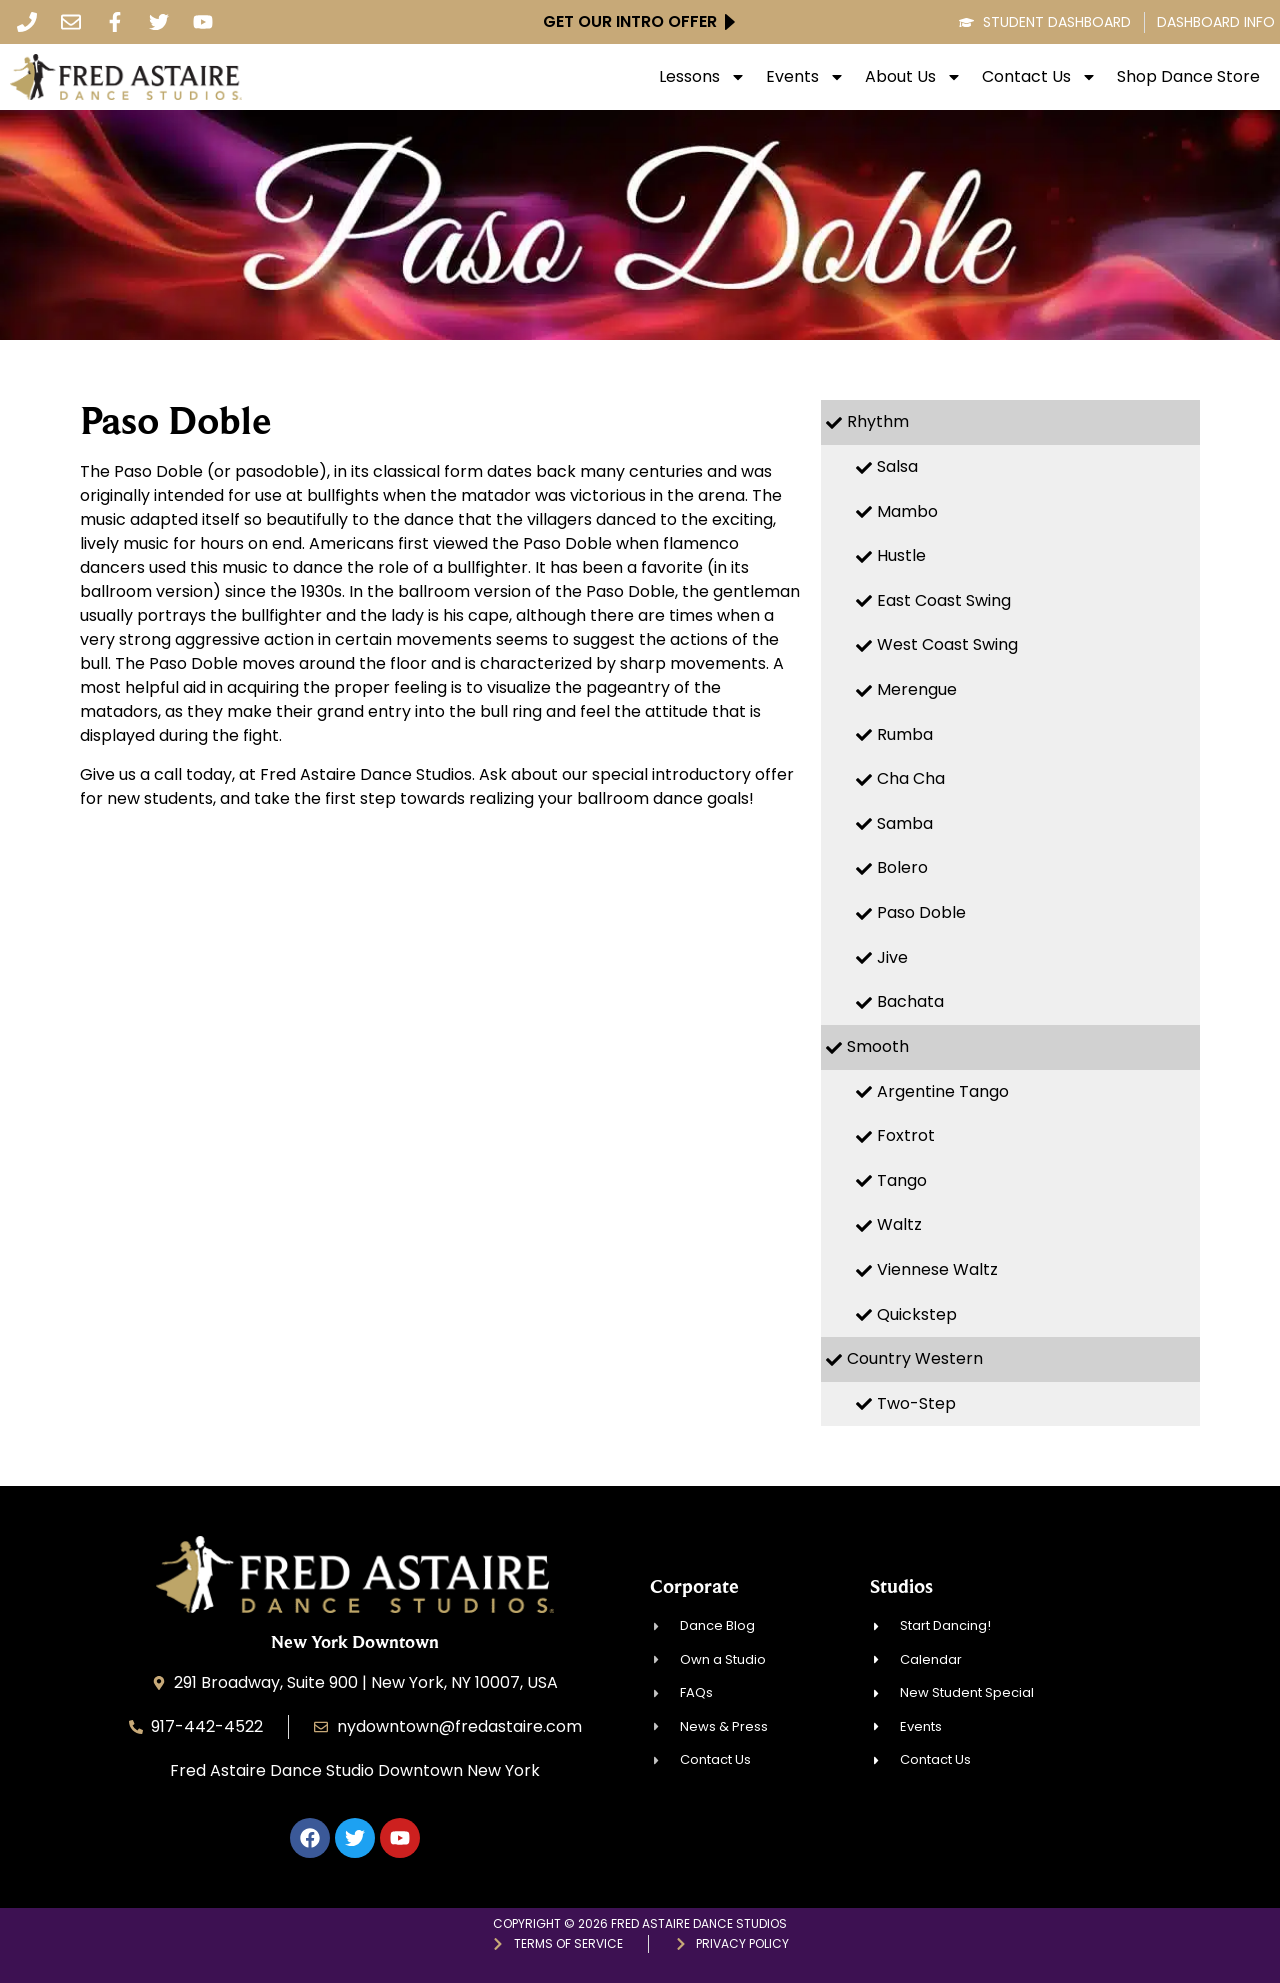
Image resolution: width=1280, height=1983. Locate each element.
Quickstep (917, 1314)
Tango (902, 1180)
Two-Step (916, 1403)
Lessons (702, 77)
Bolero (902, 867)
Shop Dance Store (1188, 77)
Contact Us (1039, 77)
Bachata (910, 1001)
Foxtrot (906, 1135)
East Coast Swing (944, 600)
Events (805, 77)
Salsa (897, 466)
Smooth (878, 1046)
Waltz (899, 1224)
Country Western (915, 1358)
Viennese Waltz (937, 1269)
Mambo (907, 511)
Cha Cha (911, 778)
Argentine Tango (943, 1091)
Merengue (917, 689)
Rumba (905, 734)
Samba (905, 823)
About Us (913, 77)
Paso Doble (921, 912)
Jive (892, 957)
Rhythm (878, 421)
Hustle (901, 555)
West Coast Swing (947, 644)
